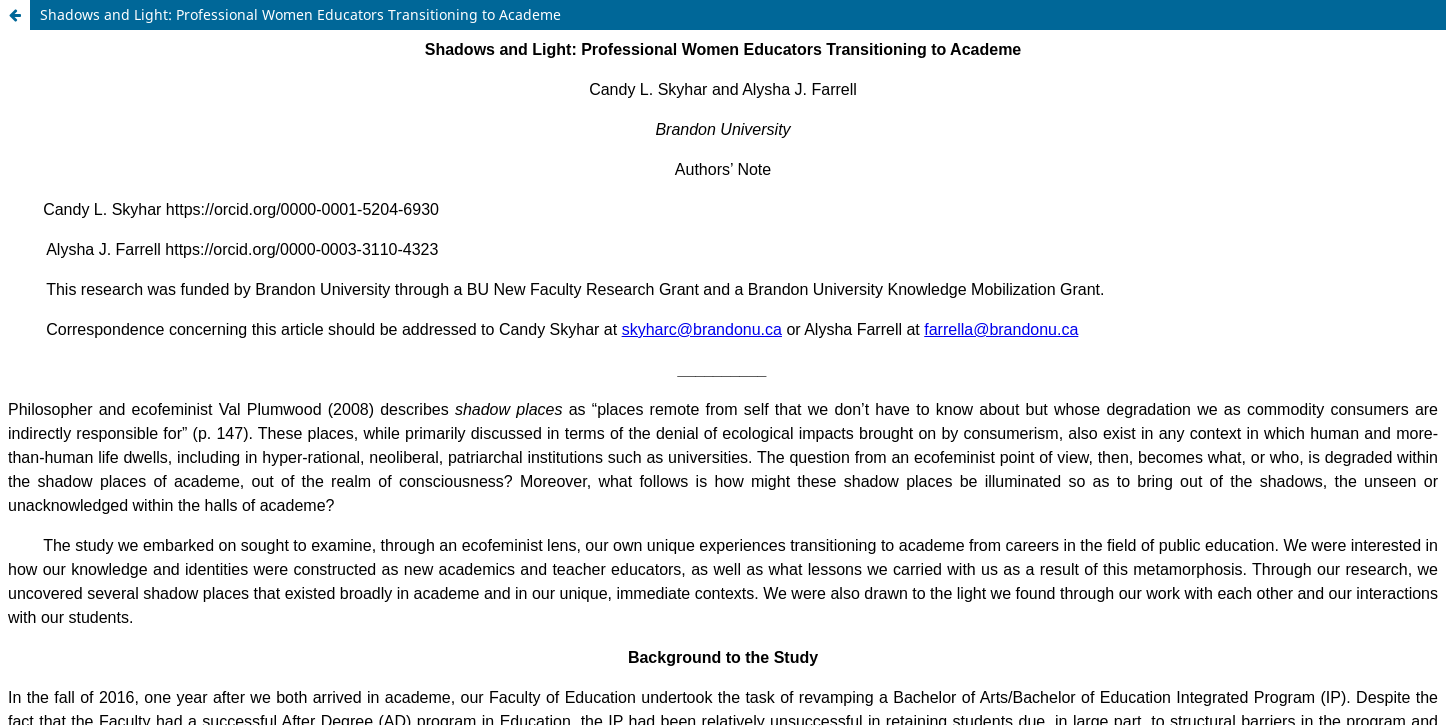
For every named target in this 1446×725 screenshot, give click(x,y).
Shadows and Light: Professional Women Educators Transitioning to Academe (300, 14)
